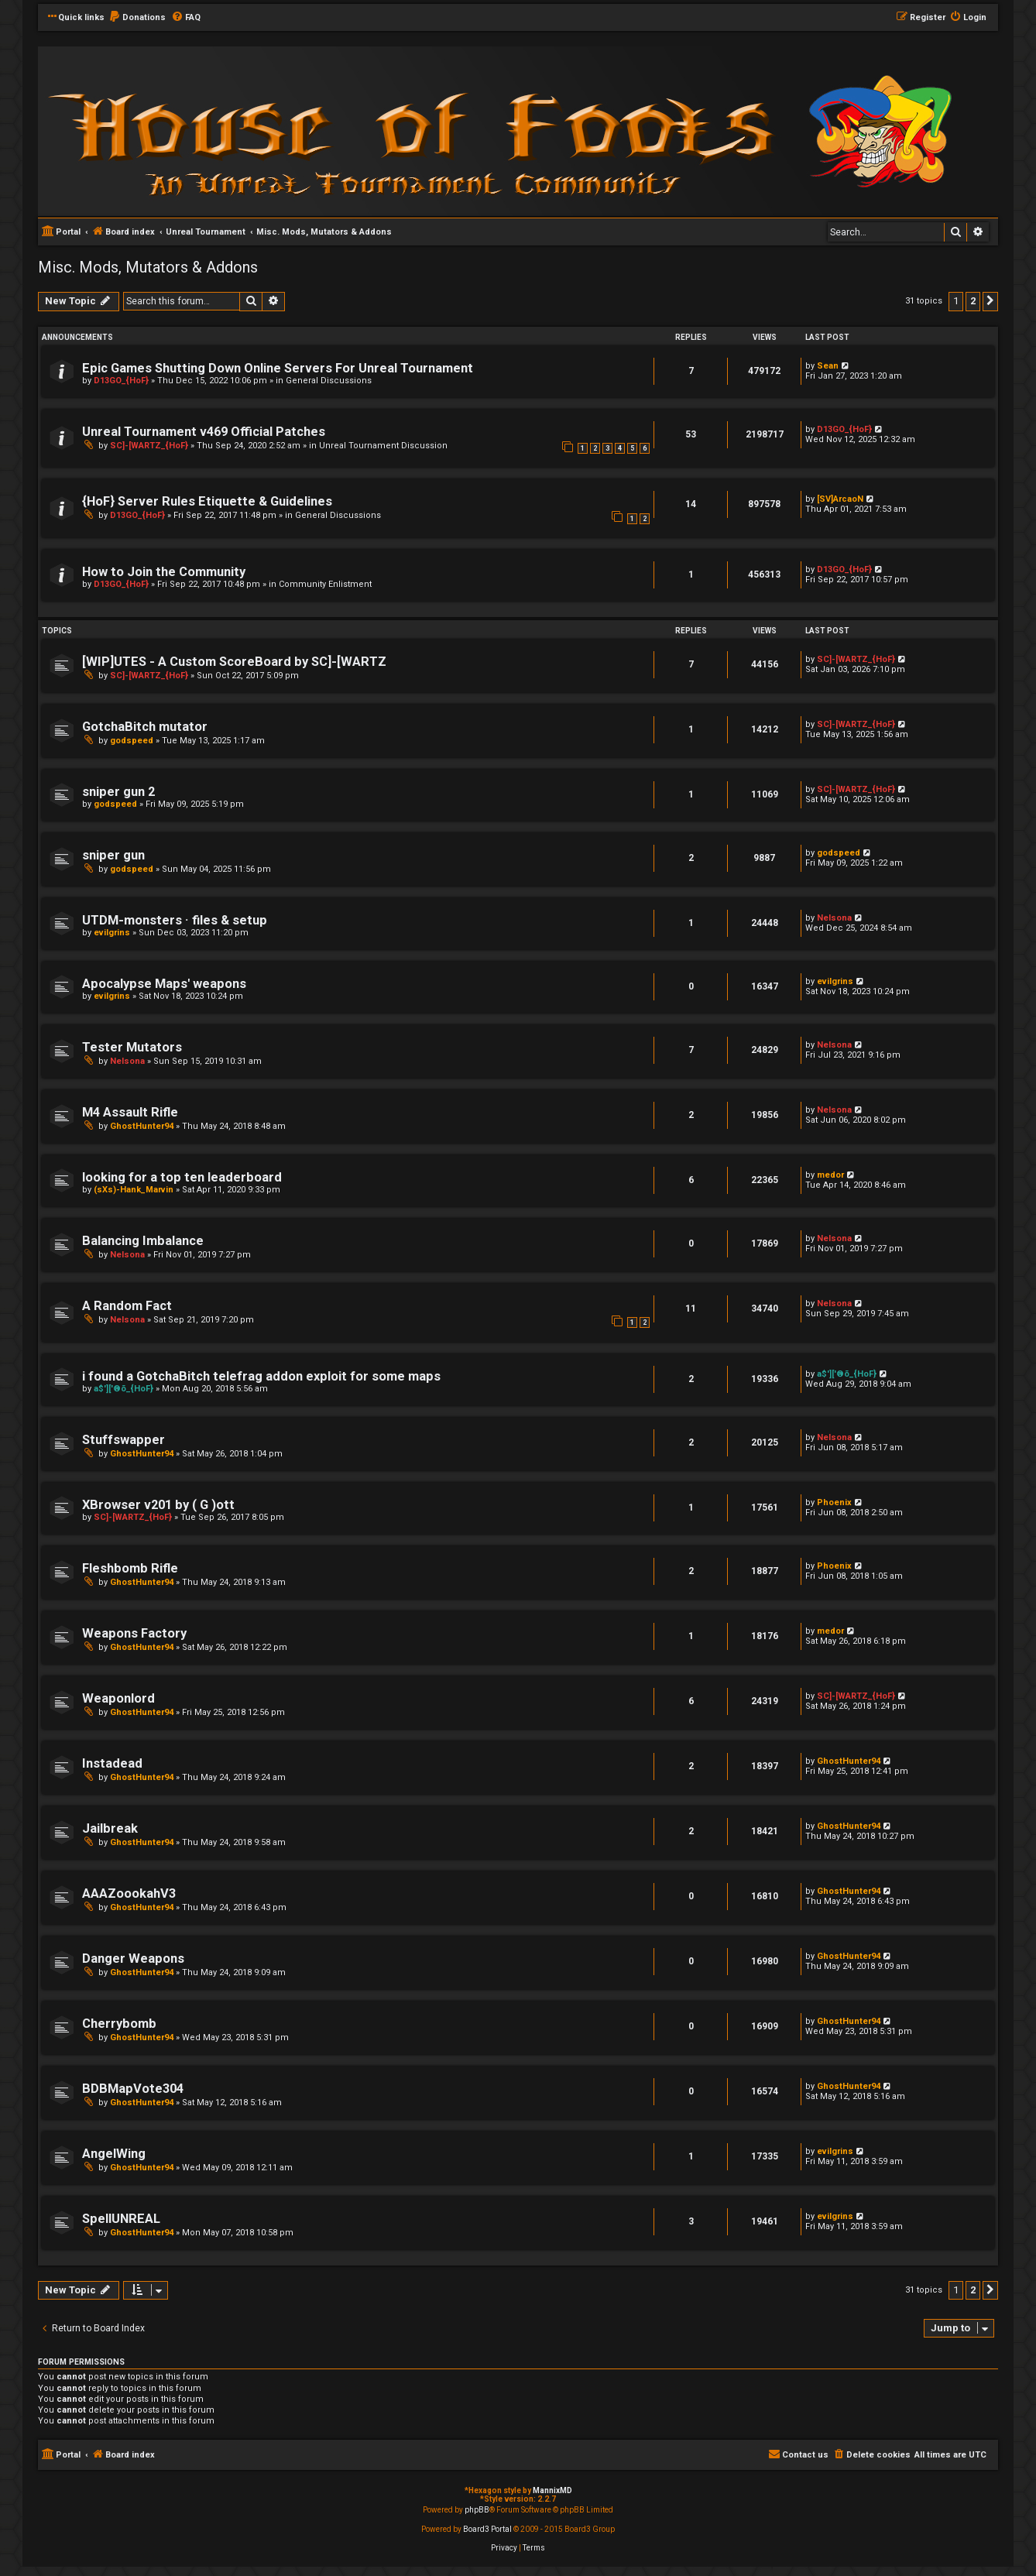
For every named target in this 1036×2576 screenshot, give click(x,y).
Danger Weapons (133, 1958)
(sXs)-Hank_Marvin (133, 1190)
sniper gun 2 (118, 791)
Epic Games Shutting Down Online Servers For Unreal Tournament (277, 368)
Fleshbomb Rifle (130, 1568)
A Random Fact (127, 1305)
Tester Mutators (132, 1047)
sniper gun (113, 855)
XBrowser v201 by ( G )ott (158, 1504)
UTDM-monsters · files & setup (174, 920)
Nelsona (834, 918)
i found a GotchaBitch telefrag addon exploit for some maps (261, 1376)
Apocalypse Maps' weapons (164, 983)
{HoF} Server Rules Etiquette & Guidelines (207, 501)
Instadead (112, 1763)
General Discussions (329, 381)
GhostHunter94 (141, 1126)
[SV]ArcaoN (840, 499)
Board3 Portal (487, 2529)
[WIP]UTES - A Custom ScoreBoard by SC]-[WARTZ (234, 661)
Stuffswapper (123, 1439)
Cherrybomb (119, 2023)
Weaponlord (118, 1698)
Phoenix (834, 1502)
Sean (828, 366)
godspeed (131, 741)
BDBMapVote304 (133, 2088)
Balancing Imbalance (143, 1240)
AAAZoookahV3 (129, 1893)
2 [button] (973, 301)
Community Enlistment (325, 584)
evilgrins (112, 933)
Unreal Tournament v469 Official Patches (203, 431)
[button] (990, 301)
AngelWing (114, 2153)
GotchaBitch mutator (145, 726)
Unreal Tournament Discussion (383, 446)
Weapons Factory (134, 1633)
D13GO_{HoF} (121, 381)
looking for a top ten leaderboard (182, 1177)
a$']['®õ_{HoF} (123, 1389)
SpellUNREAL (121, 2218)
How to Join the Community (163, 571)
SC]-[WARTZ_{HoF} (149, 446)
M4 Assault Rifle (130, 1112)
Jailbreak (110, 1828)
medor (830, 1175)
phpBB (477, 2510)
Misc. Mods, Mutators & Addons (148, 267)
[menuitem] (137, 18)
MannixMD (552, 2490)
